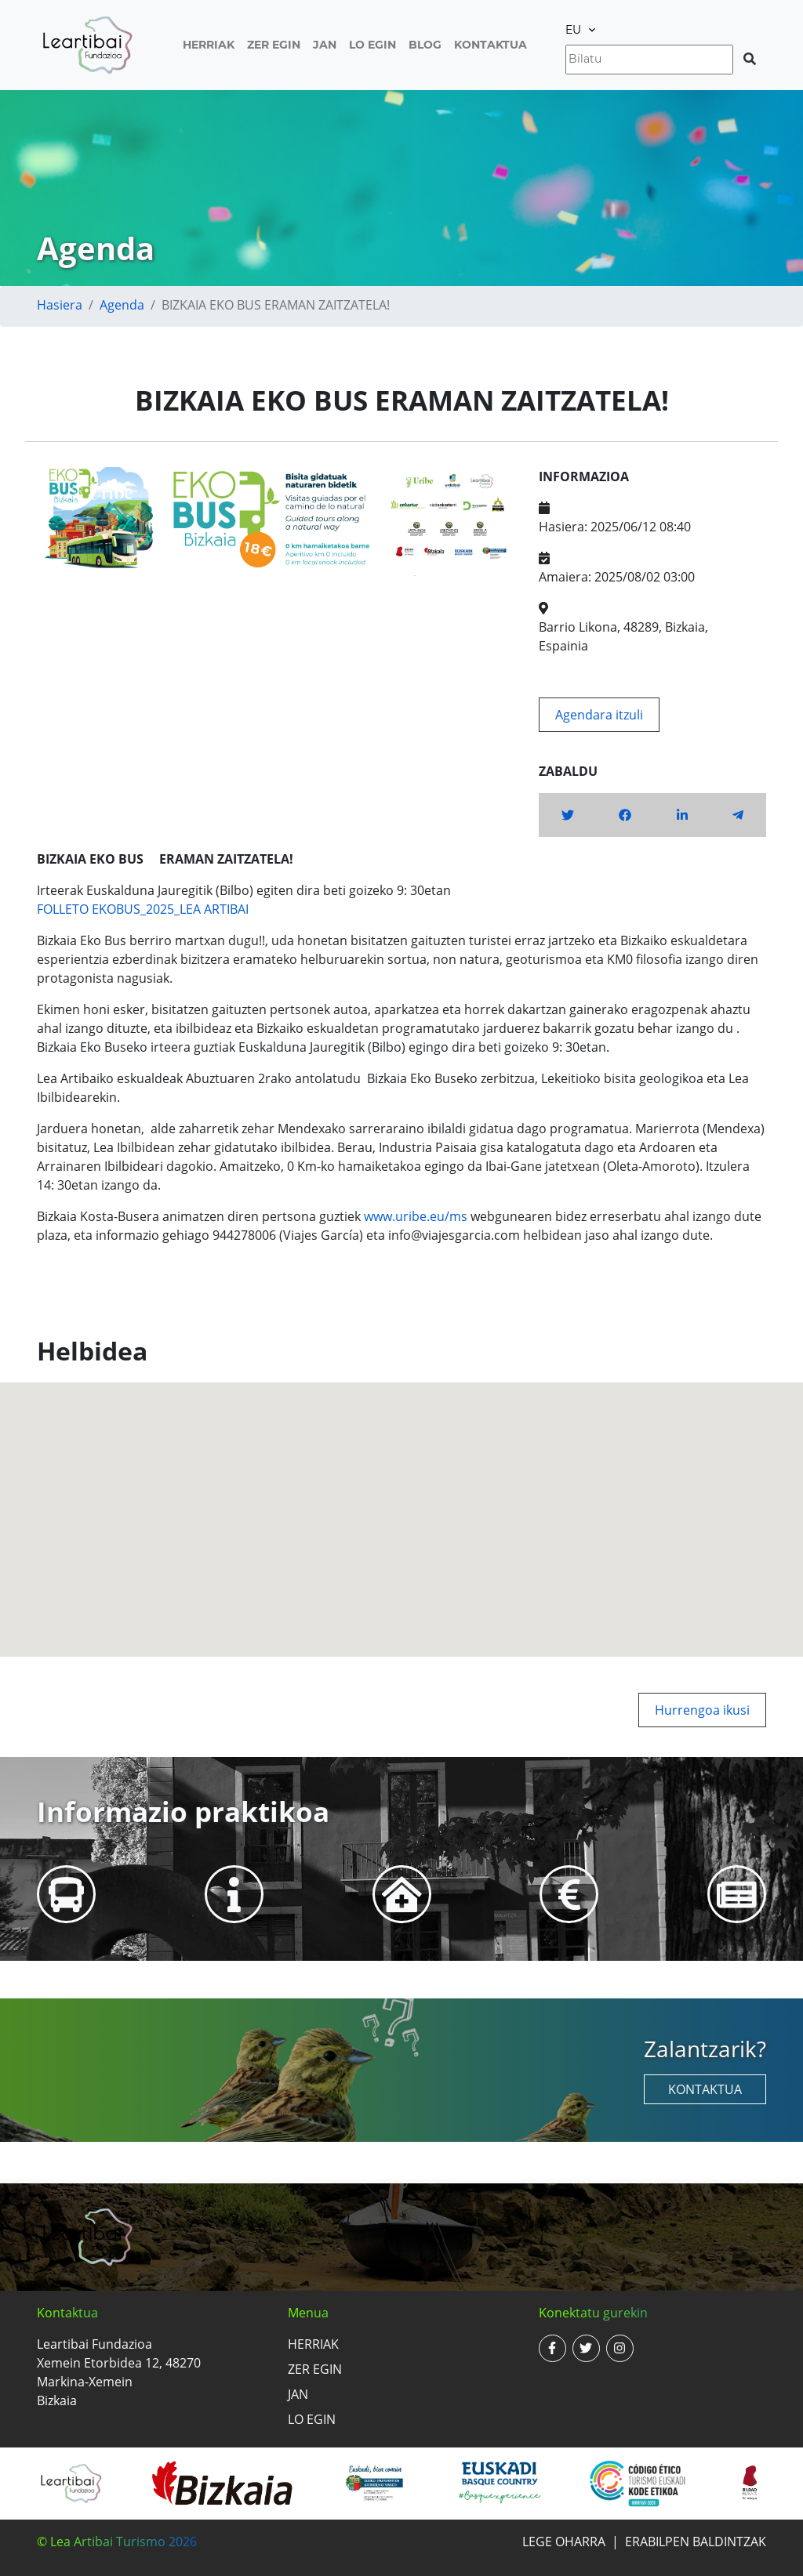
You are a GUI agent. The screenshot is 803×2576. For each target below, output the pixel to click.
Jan (324, 45)
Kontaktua (490, 45)
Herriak (208, 45)
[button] (401, 1505)
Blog (425, 45)
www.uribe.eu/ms (415, 1216)
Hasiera (59, 304)
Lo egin (372, 45)
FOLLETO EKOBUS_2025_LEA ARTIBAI (143, 909)
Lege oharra (563, 2541)
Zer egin (273, 45)
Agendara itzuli (599, 714)
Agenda (122, 304)
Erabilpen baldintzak (695, 2541)
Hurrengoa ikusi (702, 1710)
